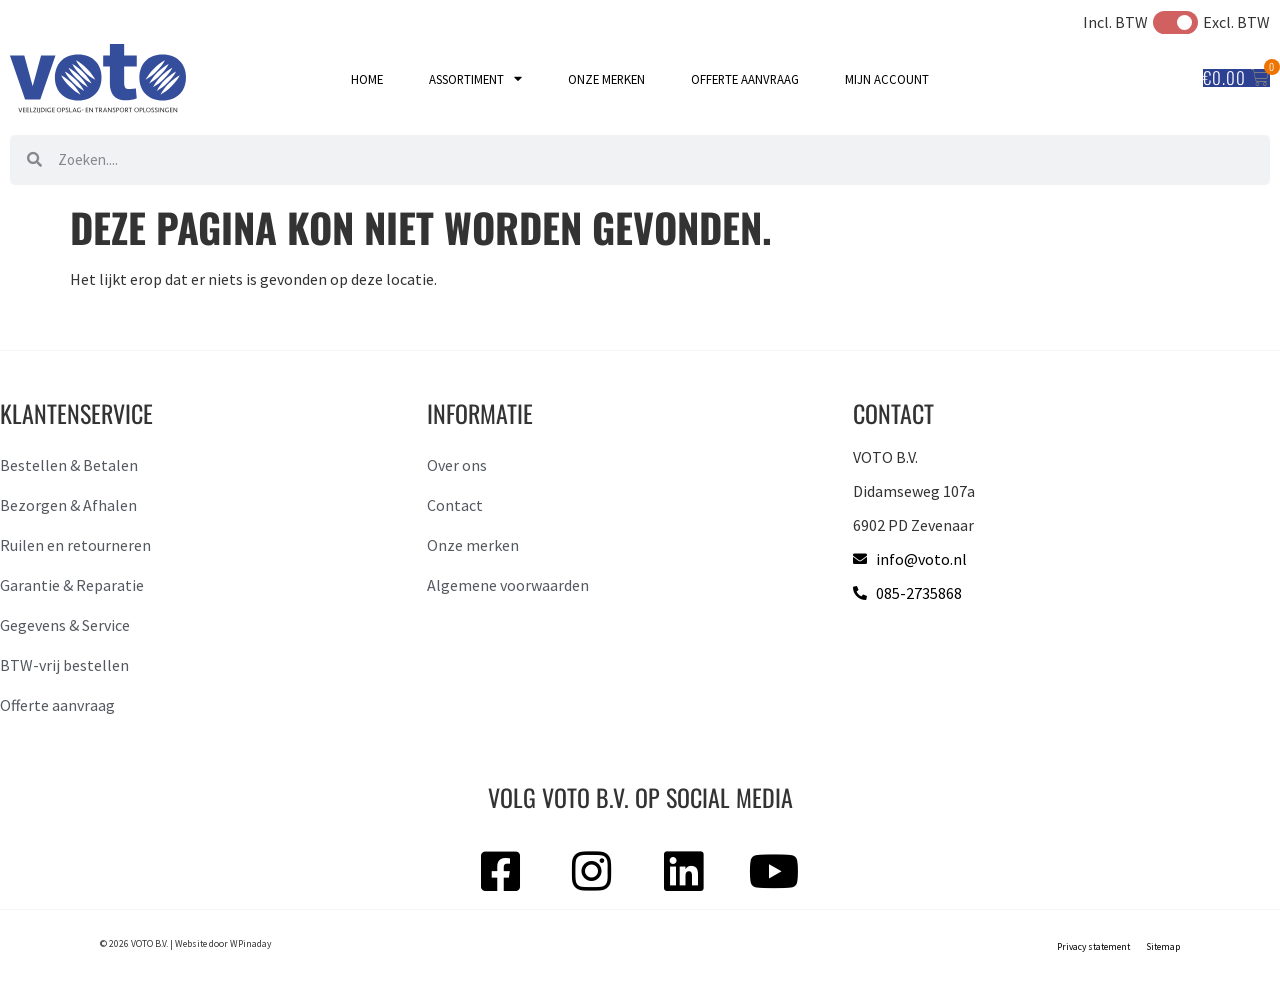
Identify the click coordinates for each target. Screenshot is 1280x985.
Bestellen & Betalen (69, 465)
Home (367, 79)
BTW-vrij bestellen (64, 665)
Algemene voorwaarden (508, 585)
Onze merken (606, 79)
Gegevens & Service (65, 625)
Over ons (457, 465)
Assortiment (475, 79)
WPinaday (250, 944)
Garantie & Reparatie (72, 585)
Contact (455, 505)
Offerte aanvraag (745, 79)
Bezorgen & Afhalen (68, 505)
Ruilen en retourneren (75, 545)
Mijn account (887, 79)
